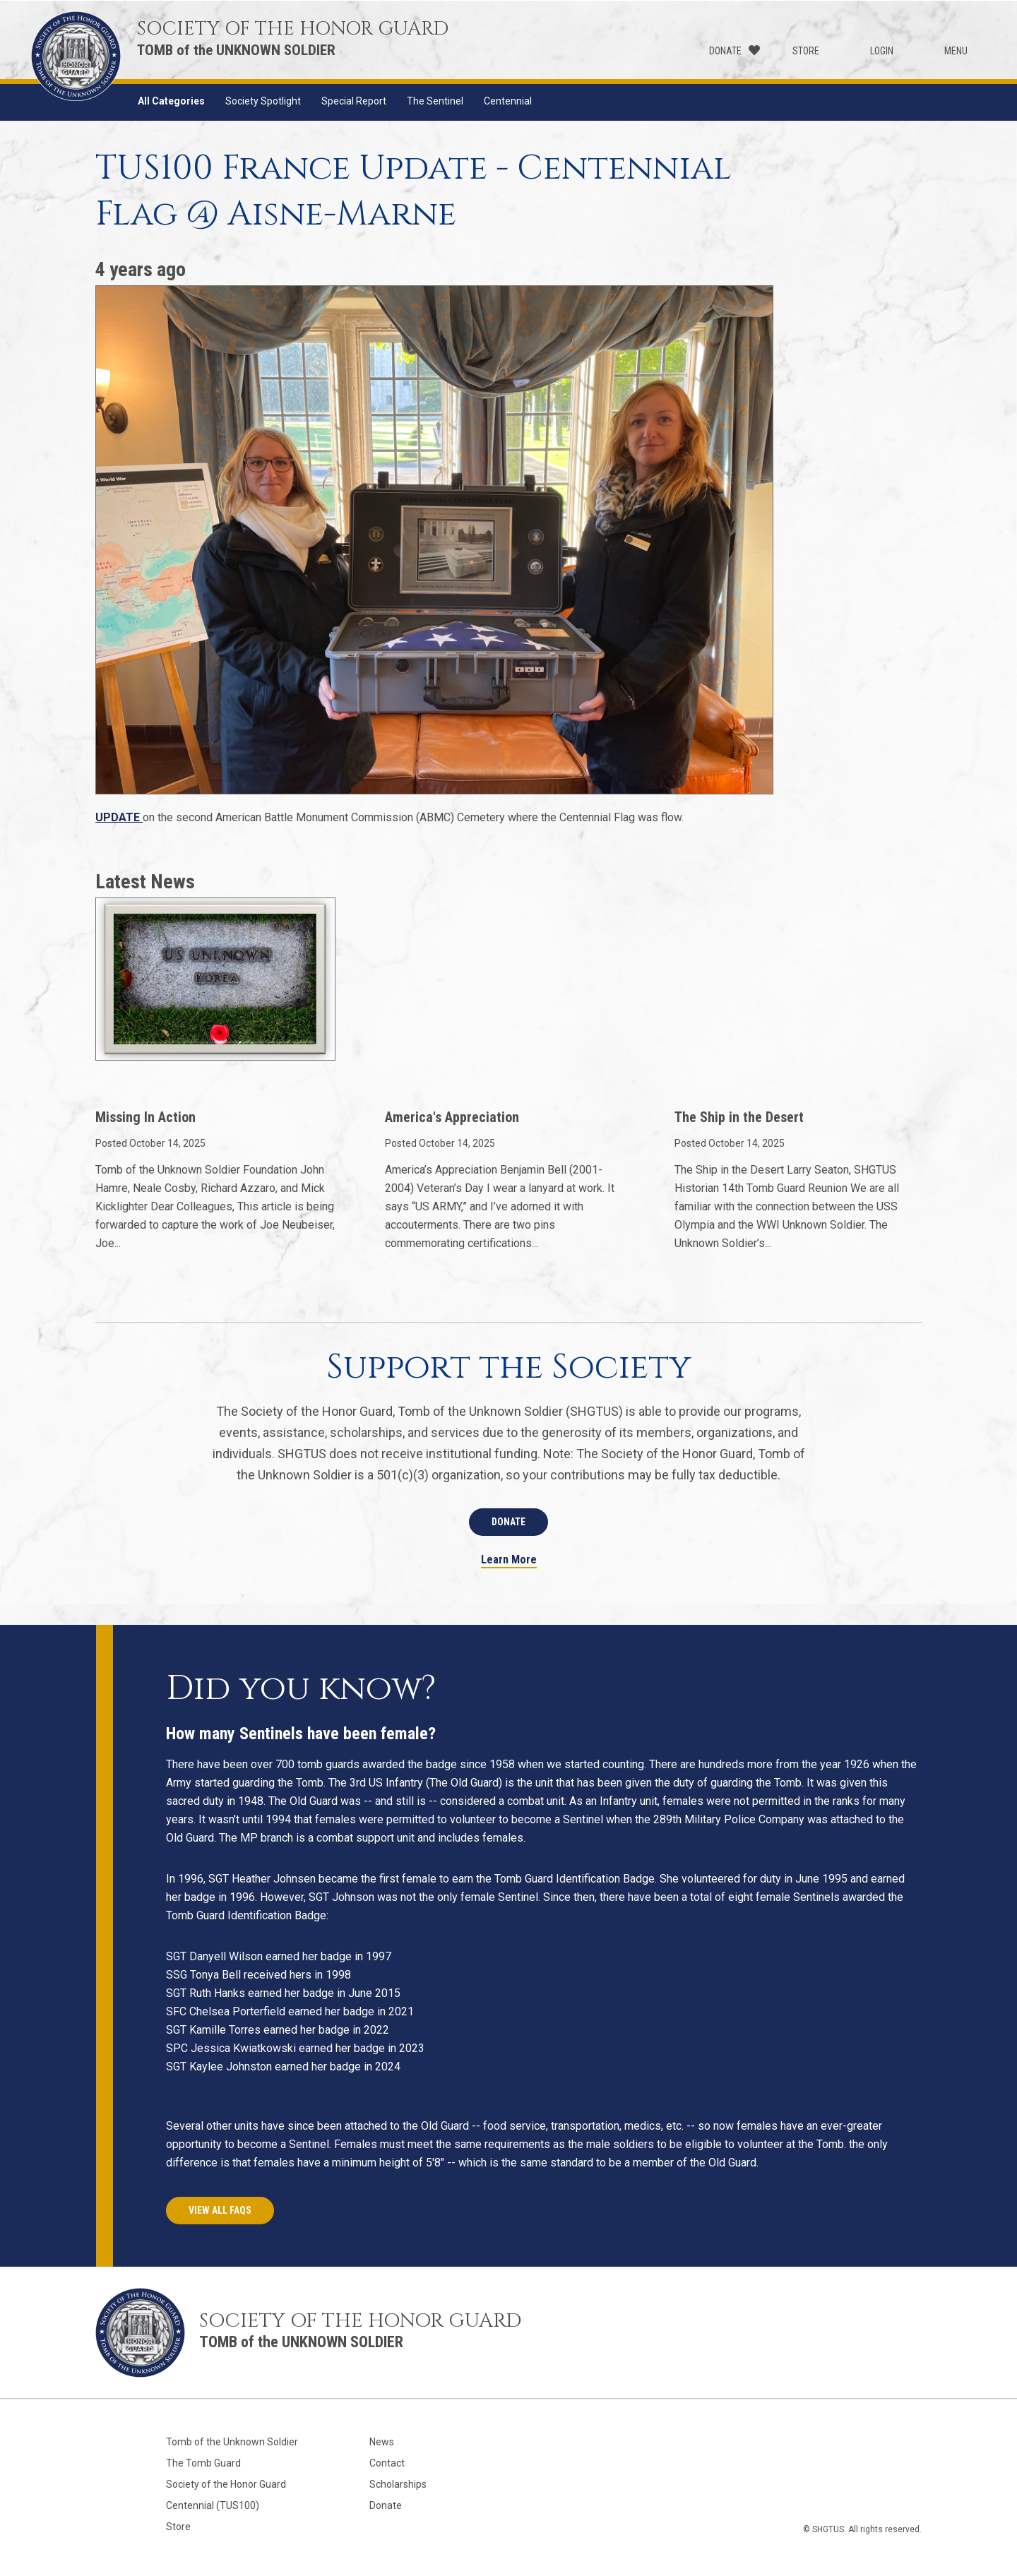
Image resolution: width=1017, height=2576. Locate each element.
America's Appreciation (452, 1117)
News (381, 2441)
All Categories (171, 101)
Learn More (509, 1560)
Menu (956, 50)
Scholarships (398, 2484)
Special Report (353, 101)
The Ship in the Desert (739, 1117)
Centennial (508, 101)
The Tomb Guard (203, 2463)
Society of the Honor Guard (226, 2484)
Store (805, 50)
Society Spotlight (263, 101)
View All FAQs (220, 2210)
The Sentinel (435, 101)
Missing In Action (145, 1117)
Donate (725, 50)
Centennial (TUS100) (212, 2505)
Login (881, 50)
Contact (387, 2463)
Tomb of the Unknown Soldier (232, 2441)
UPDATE (119, 817)
